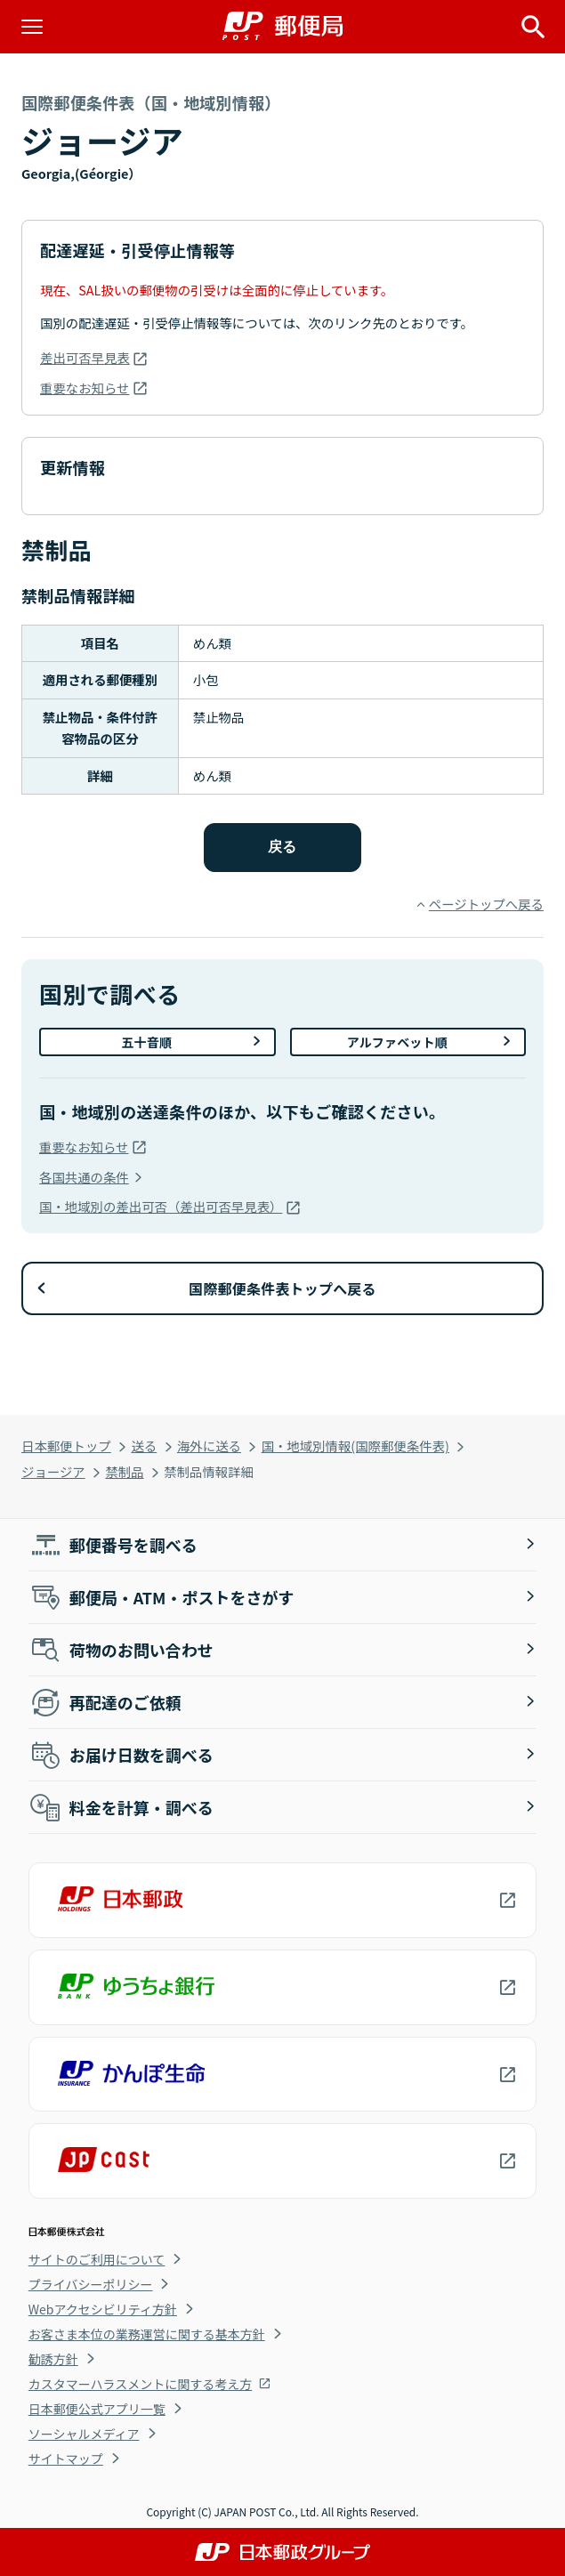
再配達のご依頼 (105, 1702)
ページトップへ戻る (486, 903)
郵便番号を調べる (113, 1545)
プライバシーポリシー (90, 2284)
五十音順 (146, 1042)
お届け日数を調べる (121, 1755)
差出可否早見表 (85, 357)
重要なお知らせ (84, 387)
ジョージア (53, 1471)
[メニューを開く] (32, 26)
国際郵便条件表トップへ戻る (282, 1288)
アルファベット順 (397, 1042)
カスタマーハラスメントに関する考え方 (140, 2384)
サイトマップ (65, 2458)
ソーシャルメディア (84, 2434)
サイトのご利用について (96, 2259)
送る (144, 1445)
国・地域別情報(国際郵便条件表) (355, 1445)
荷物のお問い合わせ (121, 1650)
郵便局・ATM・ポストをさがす (161, 1597)
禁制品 (124, 1471)
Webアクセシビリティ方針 (102, 2309)
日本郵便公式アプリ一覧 (96, 2409)
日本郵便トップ (66, 1445)
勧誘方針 (53, 2359)
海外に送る (209, 1445)
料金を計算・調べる (121, 1807)
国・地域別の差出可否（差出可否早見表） (160, 1206)
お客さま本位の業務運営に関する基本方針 (146, 2334)
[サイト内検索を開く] (533, 26)
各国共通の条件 (84, 1176)
